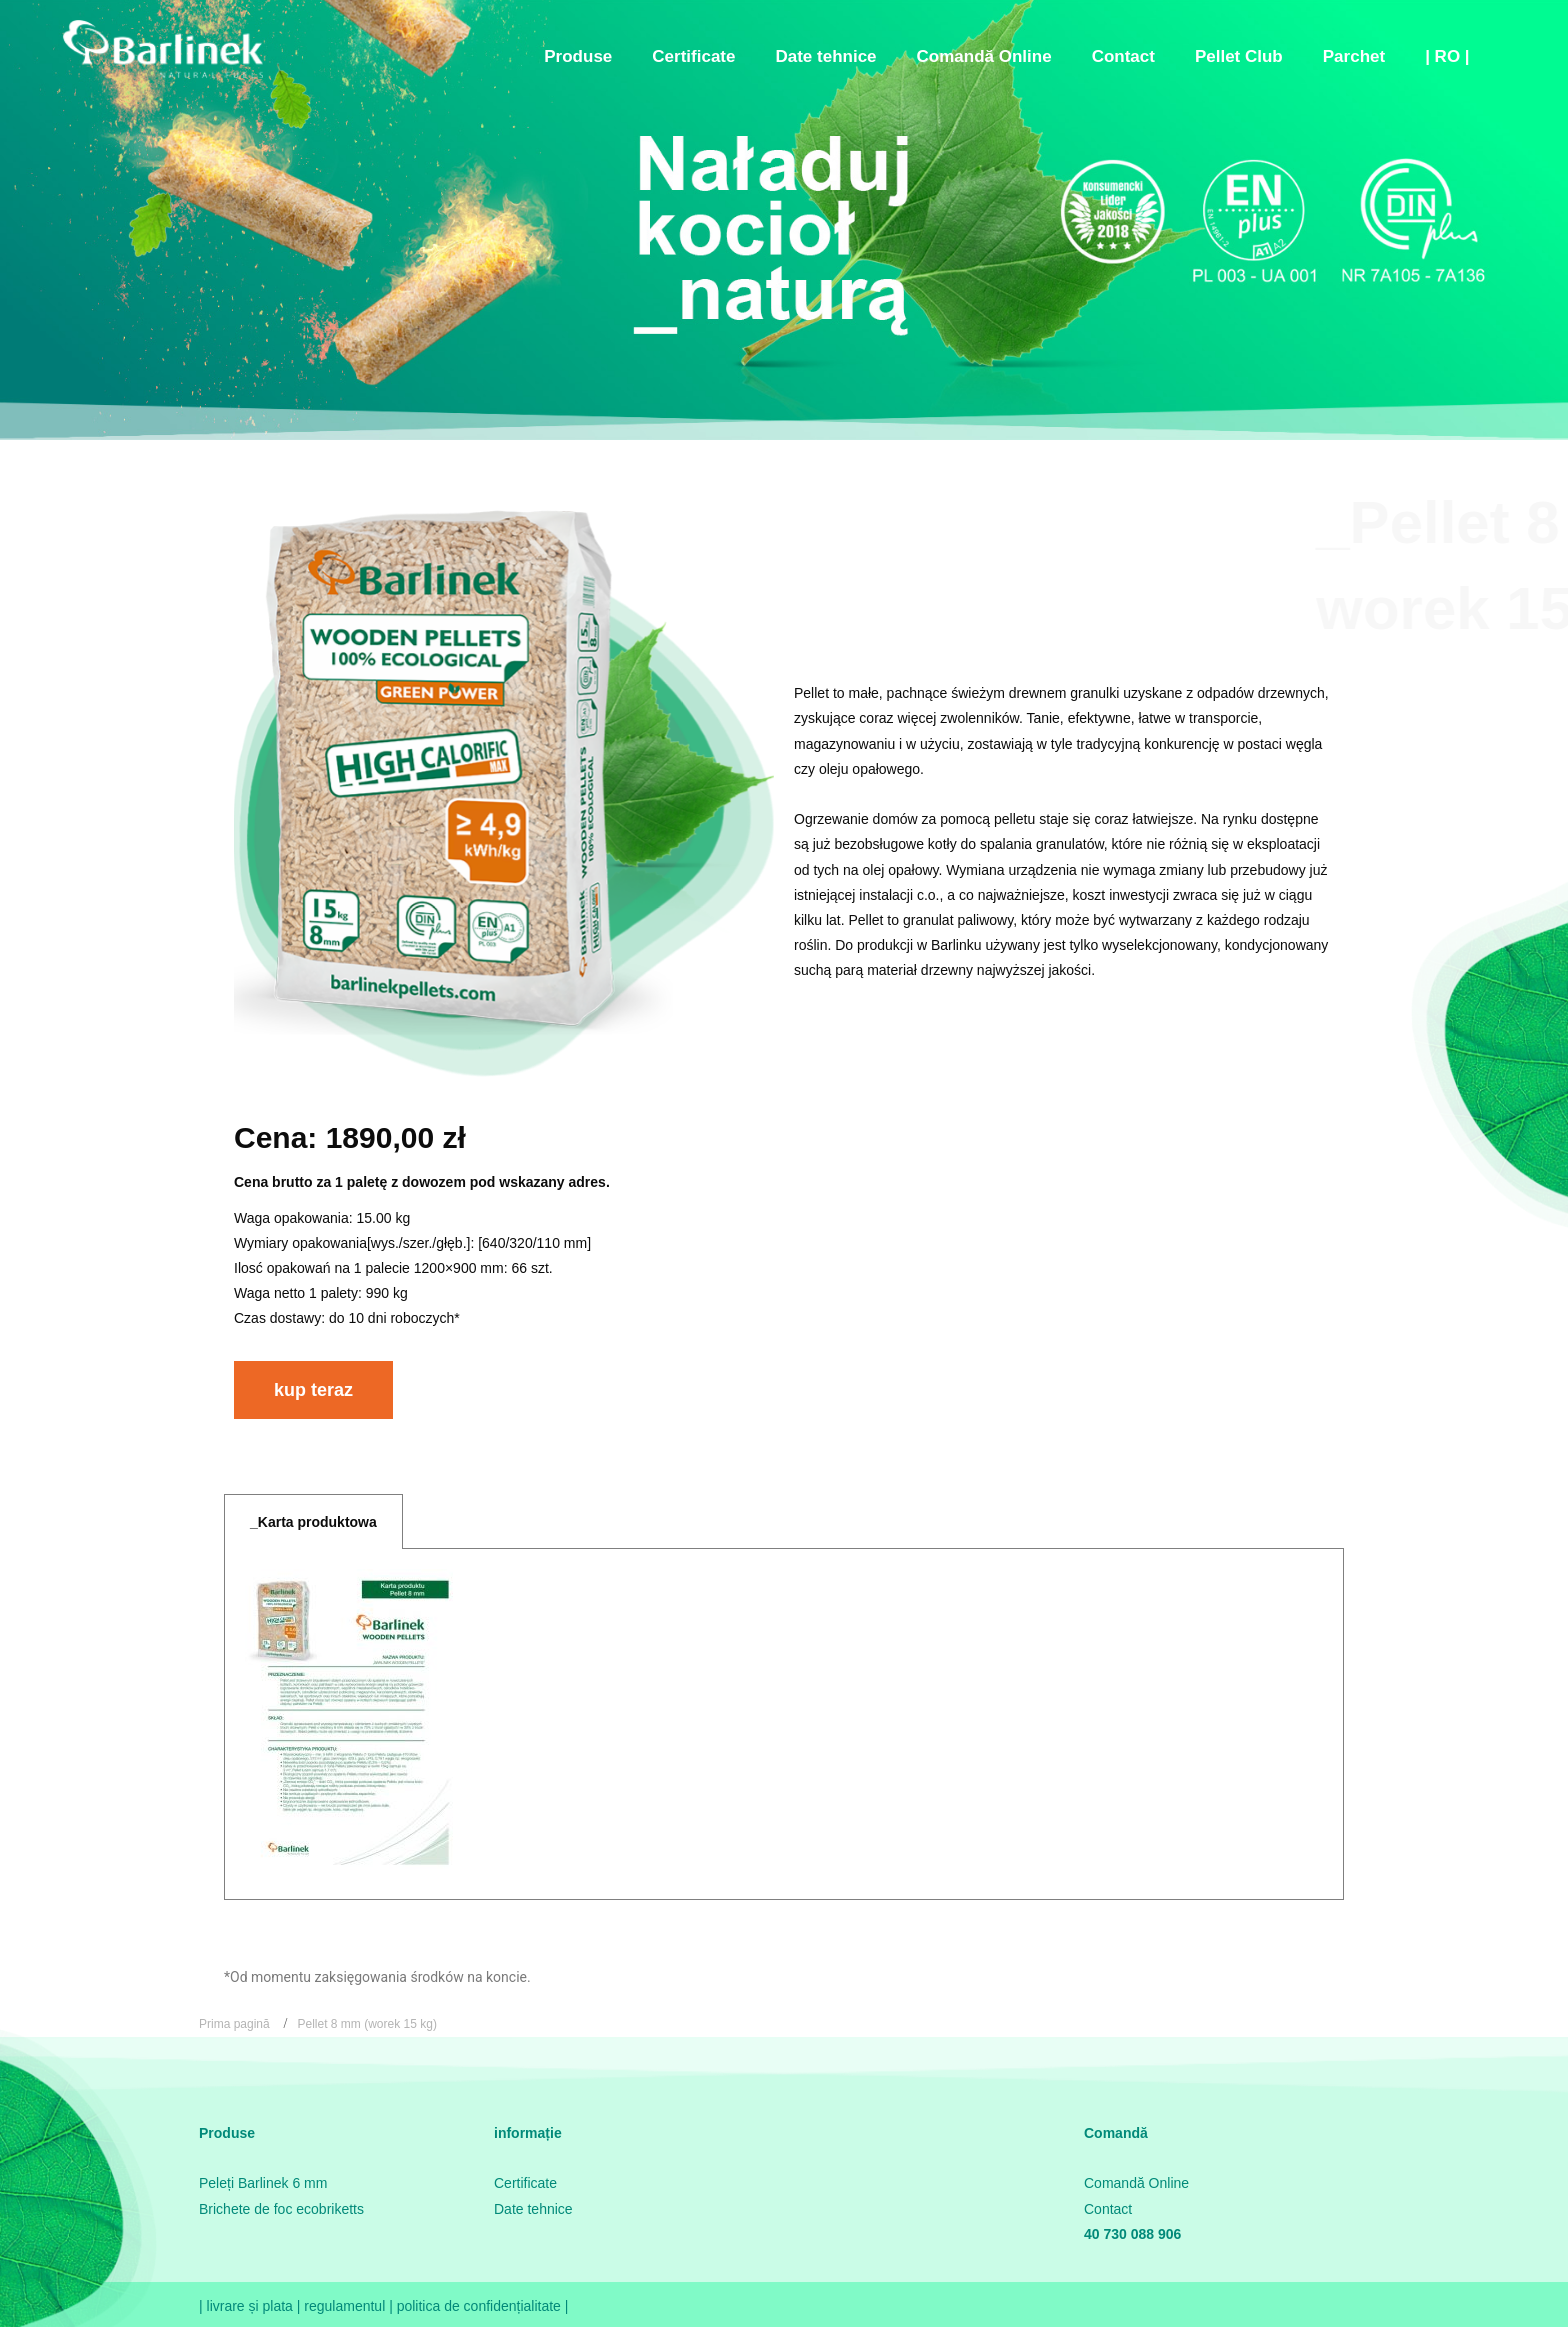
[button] (313, 1390)
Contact (1108, 2209)
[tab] (313, 1521)
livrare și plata (252, 2306)
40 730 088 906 (1132, 2234)
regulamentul (344, 2306)
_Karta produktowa (313, 1522)
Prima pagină (234, 2024)
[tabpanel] (784, 1724)
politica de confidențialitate (481, 2306)
